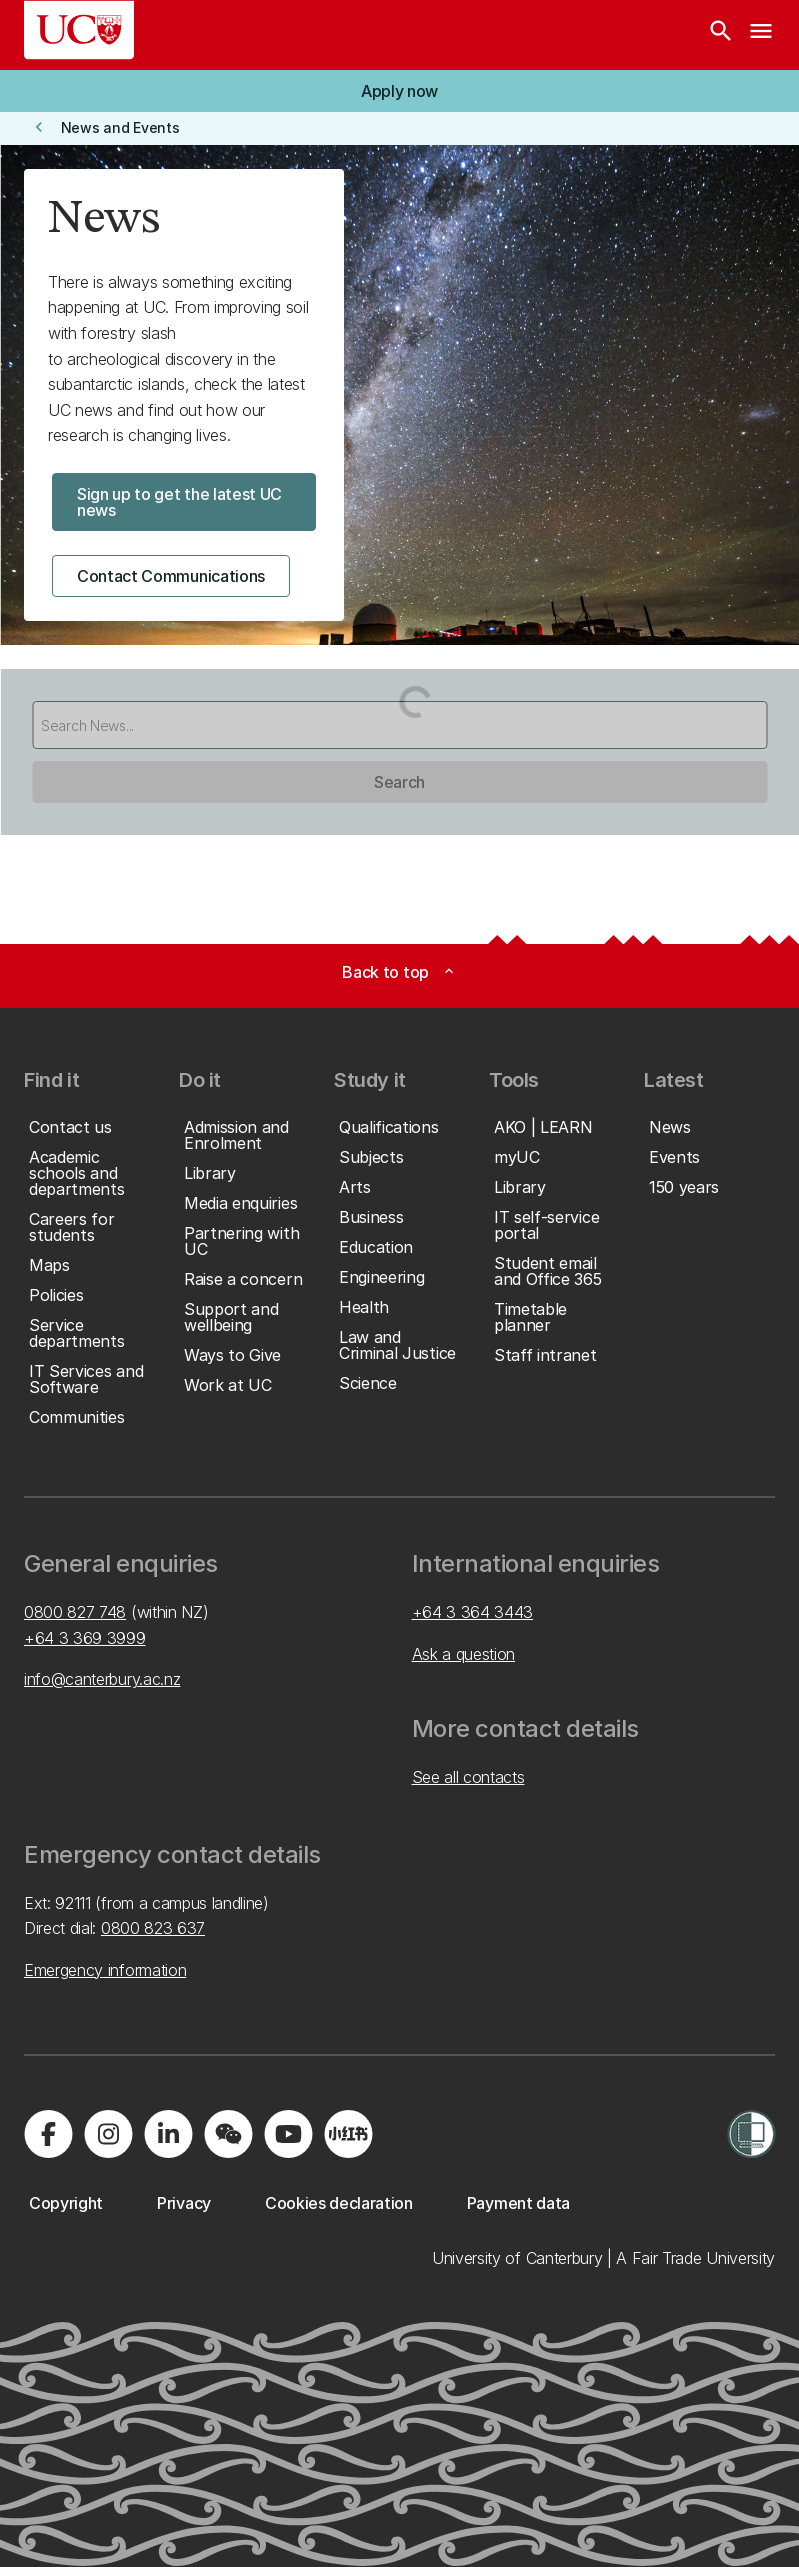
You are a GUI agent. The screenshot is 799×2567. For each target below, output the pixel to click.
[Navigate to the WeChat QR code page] (228, 2134)
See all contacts (468, 1777)
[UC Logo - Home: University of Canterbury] (79, 30)
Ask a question (464, 1654)
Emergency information (105, 1970)
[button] (399, 91)
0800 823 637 (153, 1928)
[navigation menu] (761, 35)
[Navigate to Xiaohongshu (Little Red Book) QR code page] (348, 2134)
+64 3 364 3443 (473, 1612)
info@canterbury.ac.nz (102, 1679)
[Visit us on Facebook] (48, 2134)
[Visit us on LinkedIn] (168, 2134)
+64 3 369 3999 (85, 1638)
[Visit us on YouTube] (288, 2134)
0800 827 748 (75, 1612)
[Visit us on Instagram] (108, 2134)
